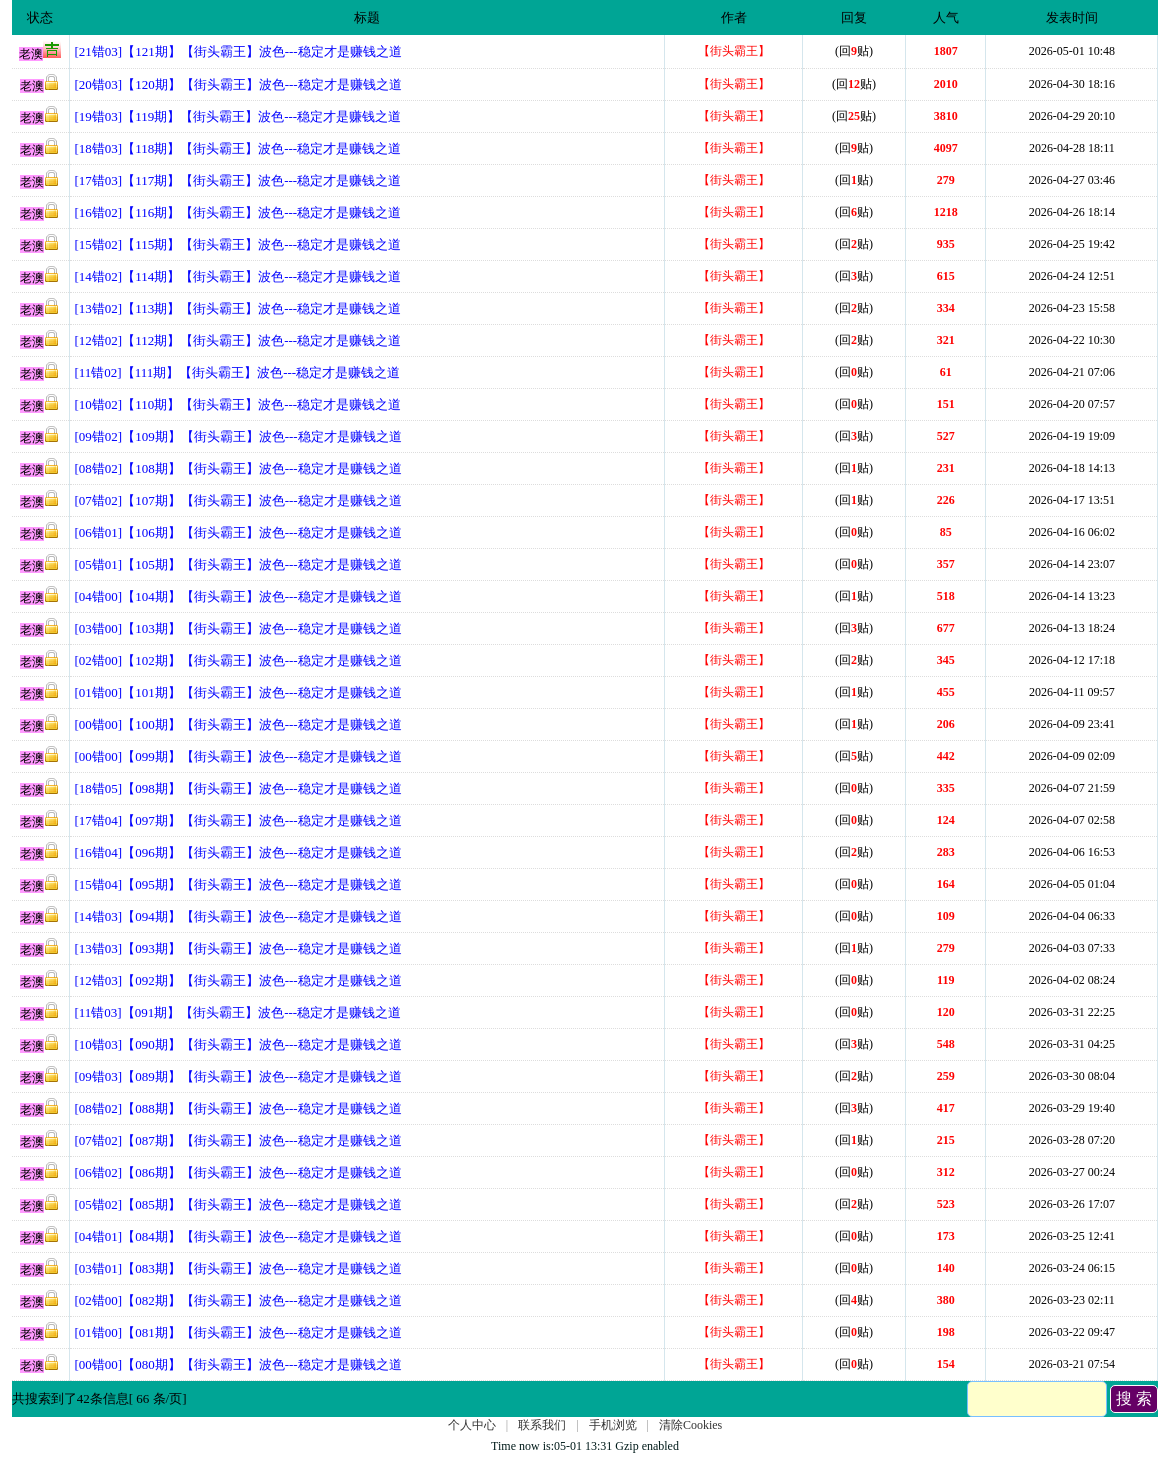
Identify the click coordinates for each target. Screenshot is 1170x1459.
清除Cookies (690, 1425)
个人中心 (472, 1425)
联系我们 (542, 1425)
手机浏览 (613, 1425)
